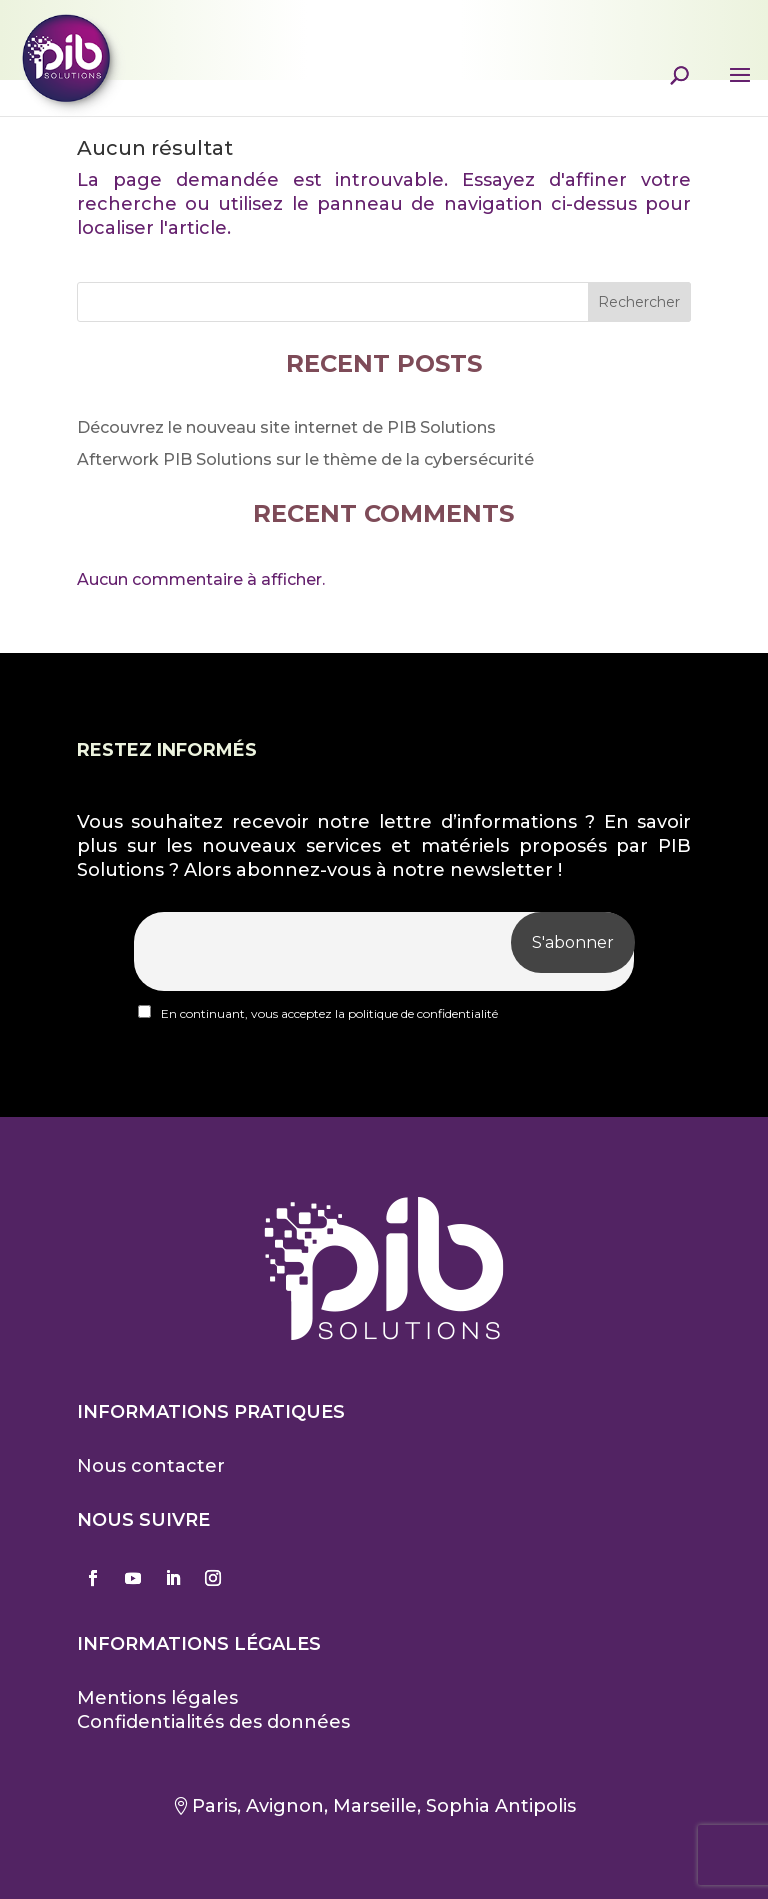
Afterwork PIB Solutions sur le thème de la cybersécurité (305, 459)
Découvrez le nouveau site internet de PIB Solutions (286, 427)
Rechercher (639, 302)
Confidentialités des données (213, 1722)
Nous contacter (151, 1466)
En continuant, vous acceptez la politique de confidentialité (318, 1013)
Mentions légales (157, 1698)
